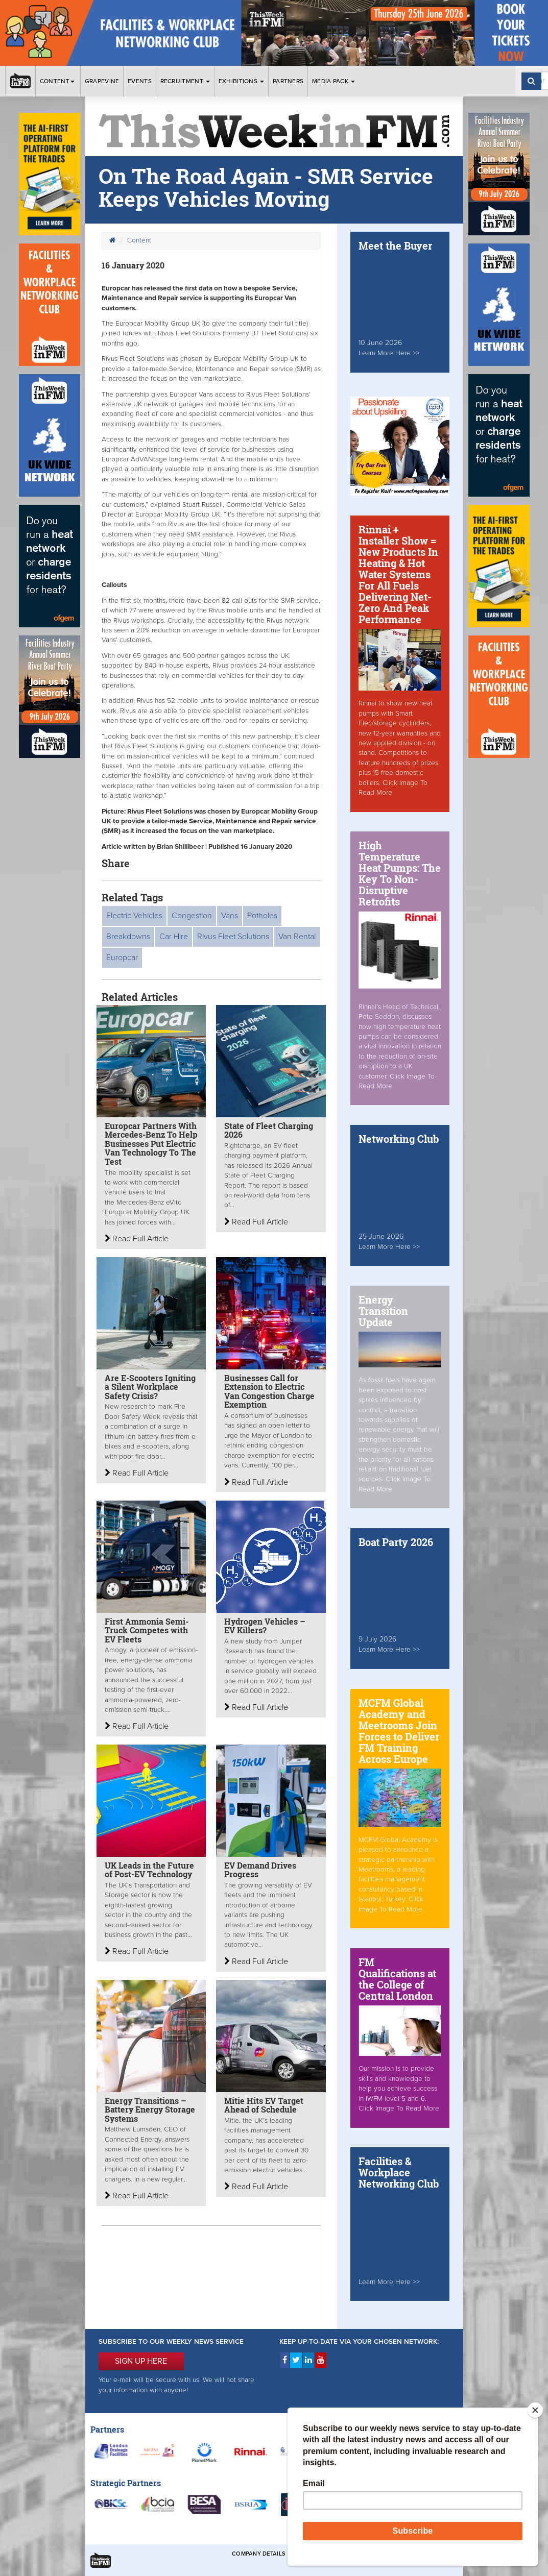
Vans (229, 916)
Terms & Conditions (325, 2553)
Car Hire (173, 936)
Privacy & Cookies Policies (407, 2553)
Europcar (122, 957)
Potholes (262, 916)
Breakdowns (128, 936)
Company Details (258, 2553)
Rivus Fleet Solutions (233, 936)
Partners (288, 81)
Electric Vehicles (134, 916)
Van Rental (297, 936)
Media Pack (333, 81)
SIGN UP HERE (141, 2361)
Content (58, 81)
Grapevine (102, 81)
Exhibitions (242, 81)
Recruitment (185, 81)
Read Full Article (137, 1239)
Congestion (192, 916)
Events (140, 81)
